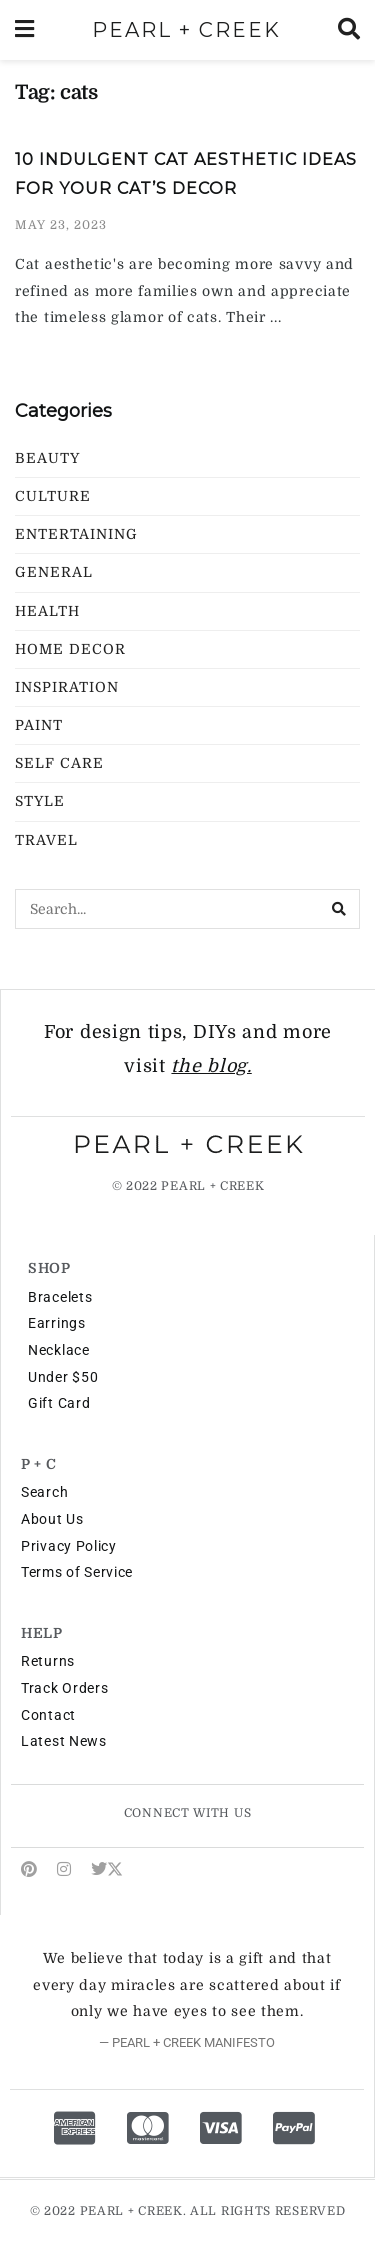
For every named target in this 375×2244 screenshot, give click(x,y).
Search (44, 1492)
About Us (52, 1519)
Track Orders (64, 1688)
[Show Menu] (24, 30)
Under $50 (63, 1377)
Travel (46, 840)
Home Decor (70, 649)
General (54, 572)
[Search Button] (349, 30)
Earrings (57, 1323)
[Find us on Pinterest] (29, 1869)
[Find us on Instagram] (64, 1869)
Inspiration (67, 687)
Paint (39, 725)
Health (47, 611)
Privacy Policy (69, 1546)
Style (40, 801)
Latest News (64, 1741)
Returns (48, 1661)
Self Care (59, 763)
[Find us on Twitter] (107, 1869)
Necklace (59, 1350)
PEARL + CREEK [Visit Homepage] (186, 30)
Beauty (47, 458)
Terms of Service (77, 1572)
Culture (53, 496)
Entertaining (76, 534)
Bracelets (60, 1297)
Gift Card (59, 1403)
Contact (48, 1715)
